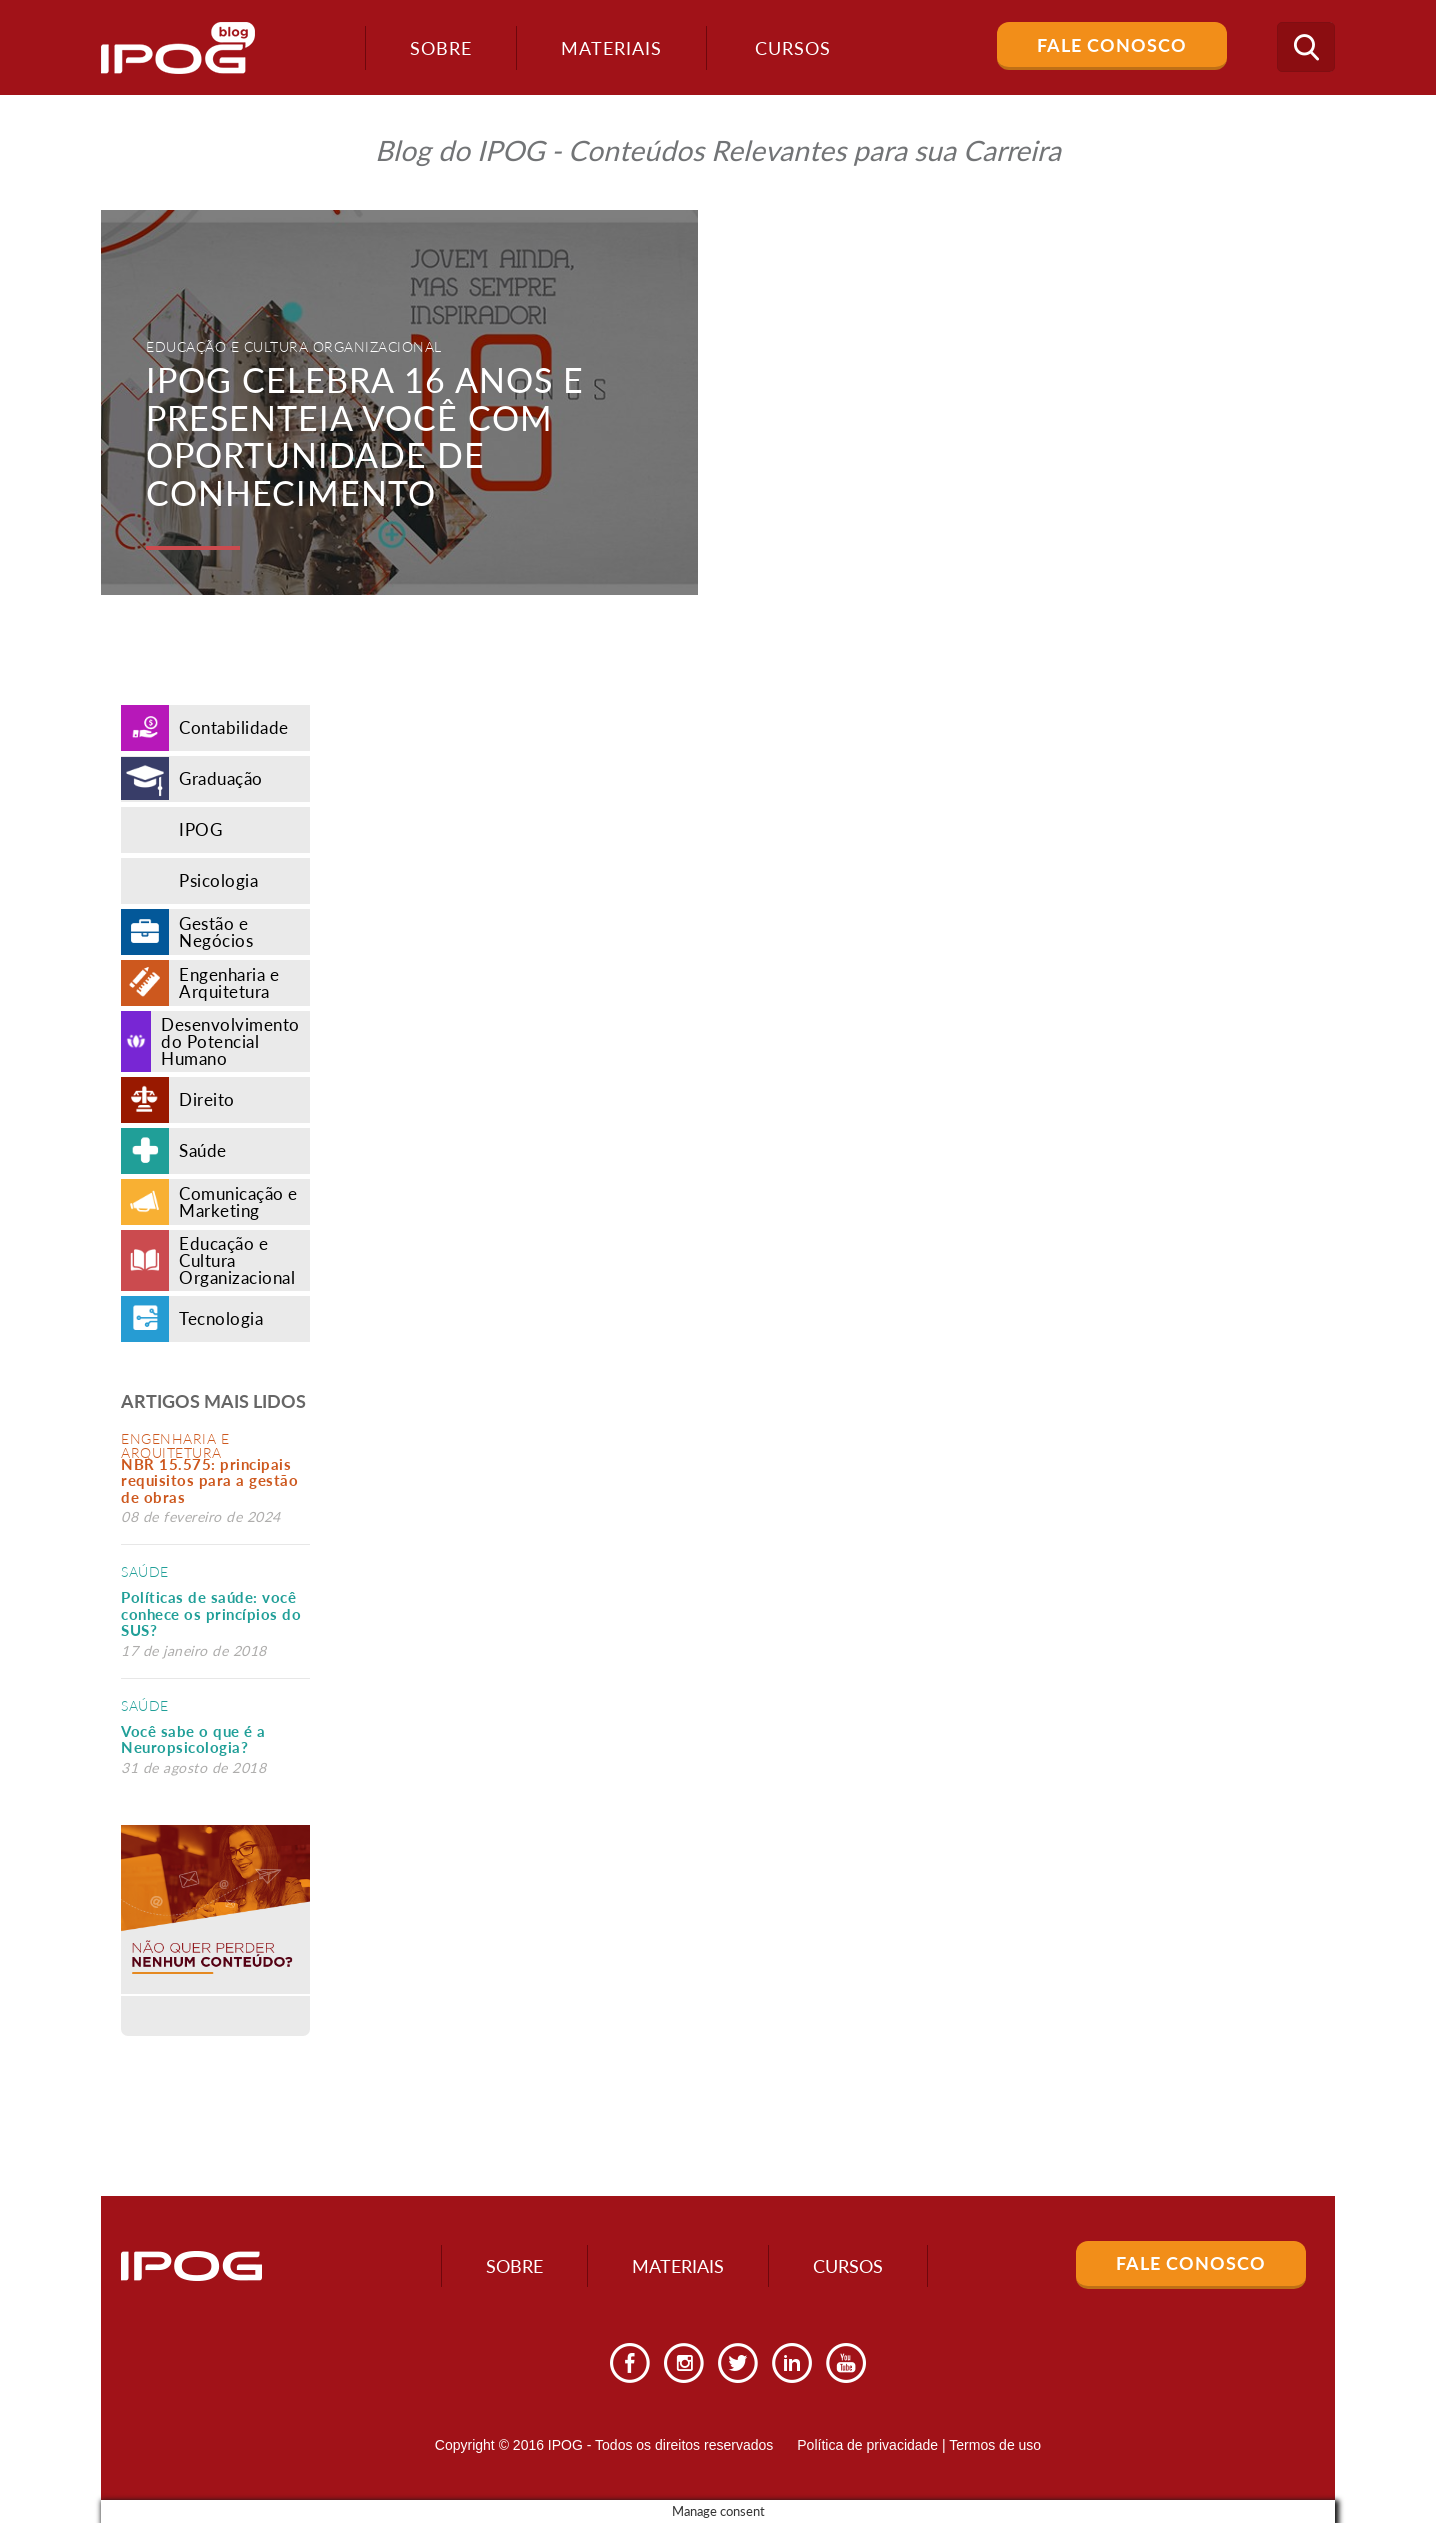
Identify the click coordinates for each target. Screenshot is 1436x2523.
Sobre (441, 48)
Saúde (145, 1571)
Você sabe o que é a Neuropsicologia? (193, 1739)
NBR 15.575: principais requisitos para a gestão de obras (209, 1480)
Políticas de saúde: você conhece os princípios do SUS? (211, 1613)
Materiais (611, 48)
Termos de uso (995, 2445)
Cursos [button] (793, 48)
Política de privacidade (867, 2445)
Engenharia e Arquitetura (175, 1445)
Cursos (848, 2266)
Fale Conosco (1112, 45)
